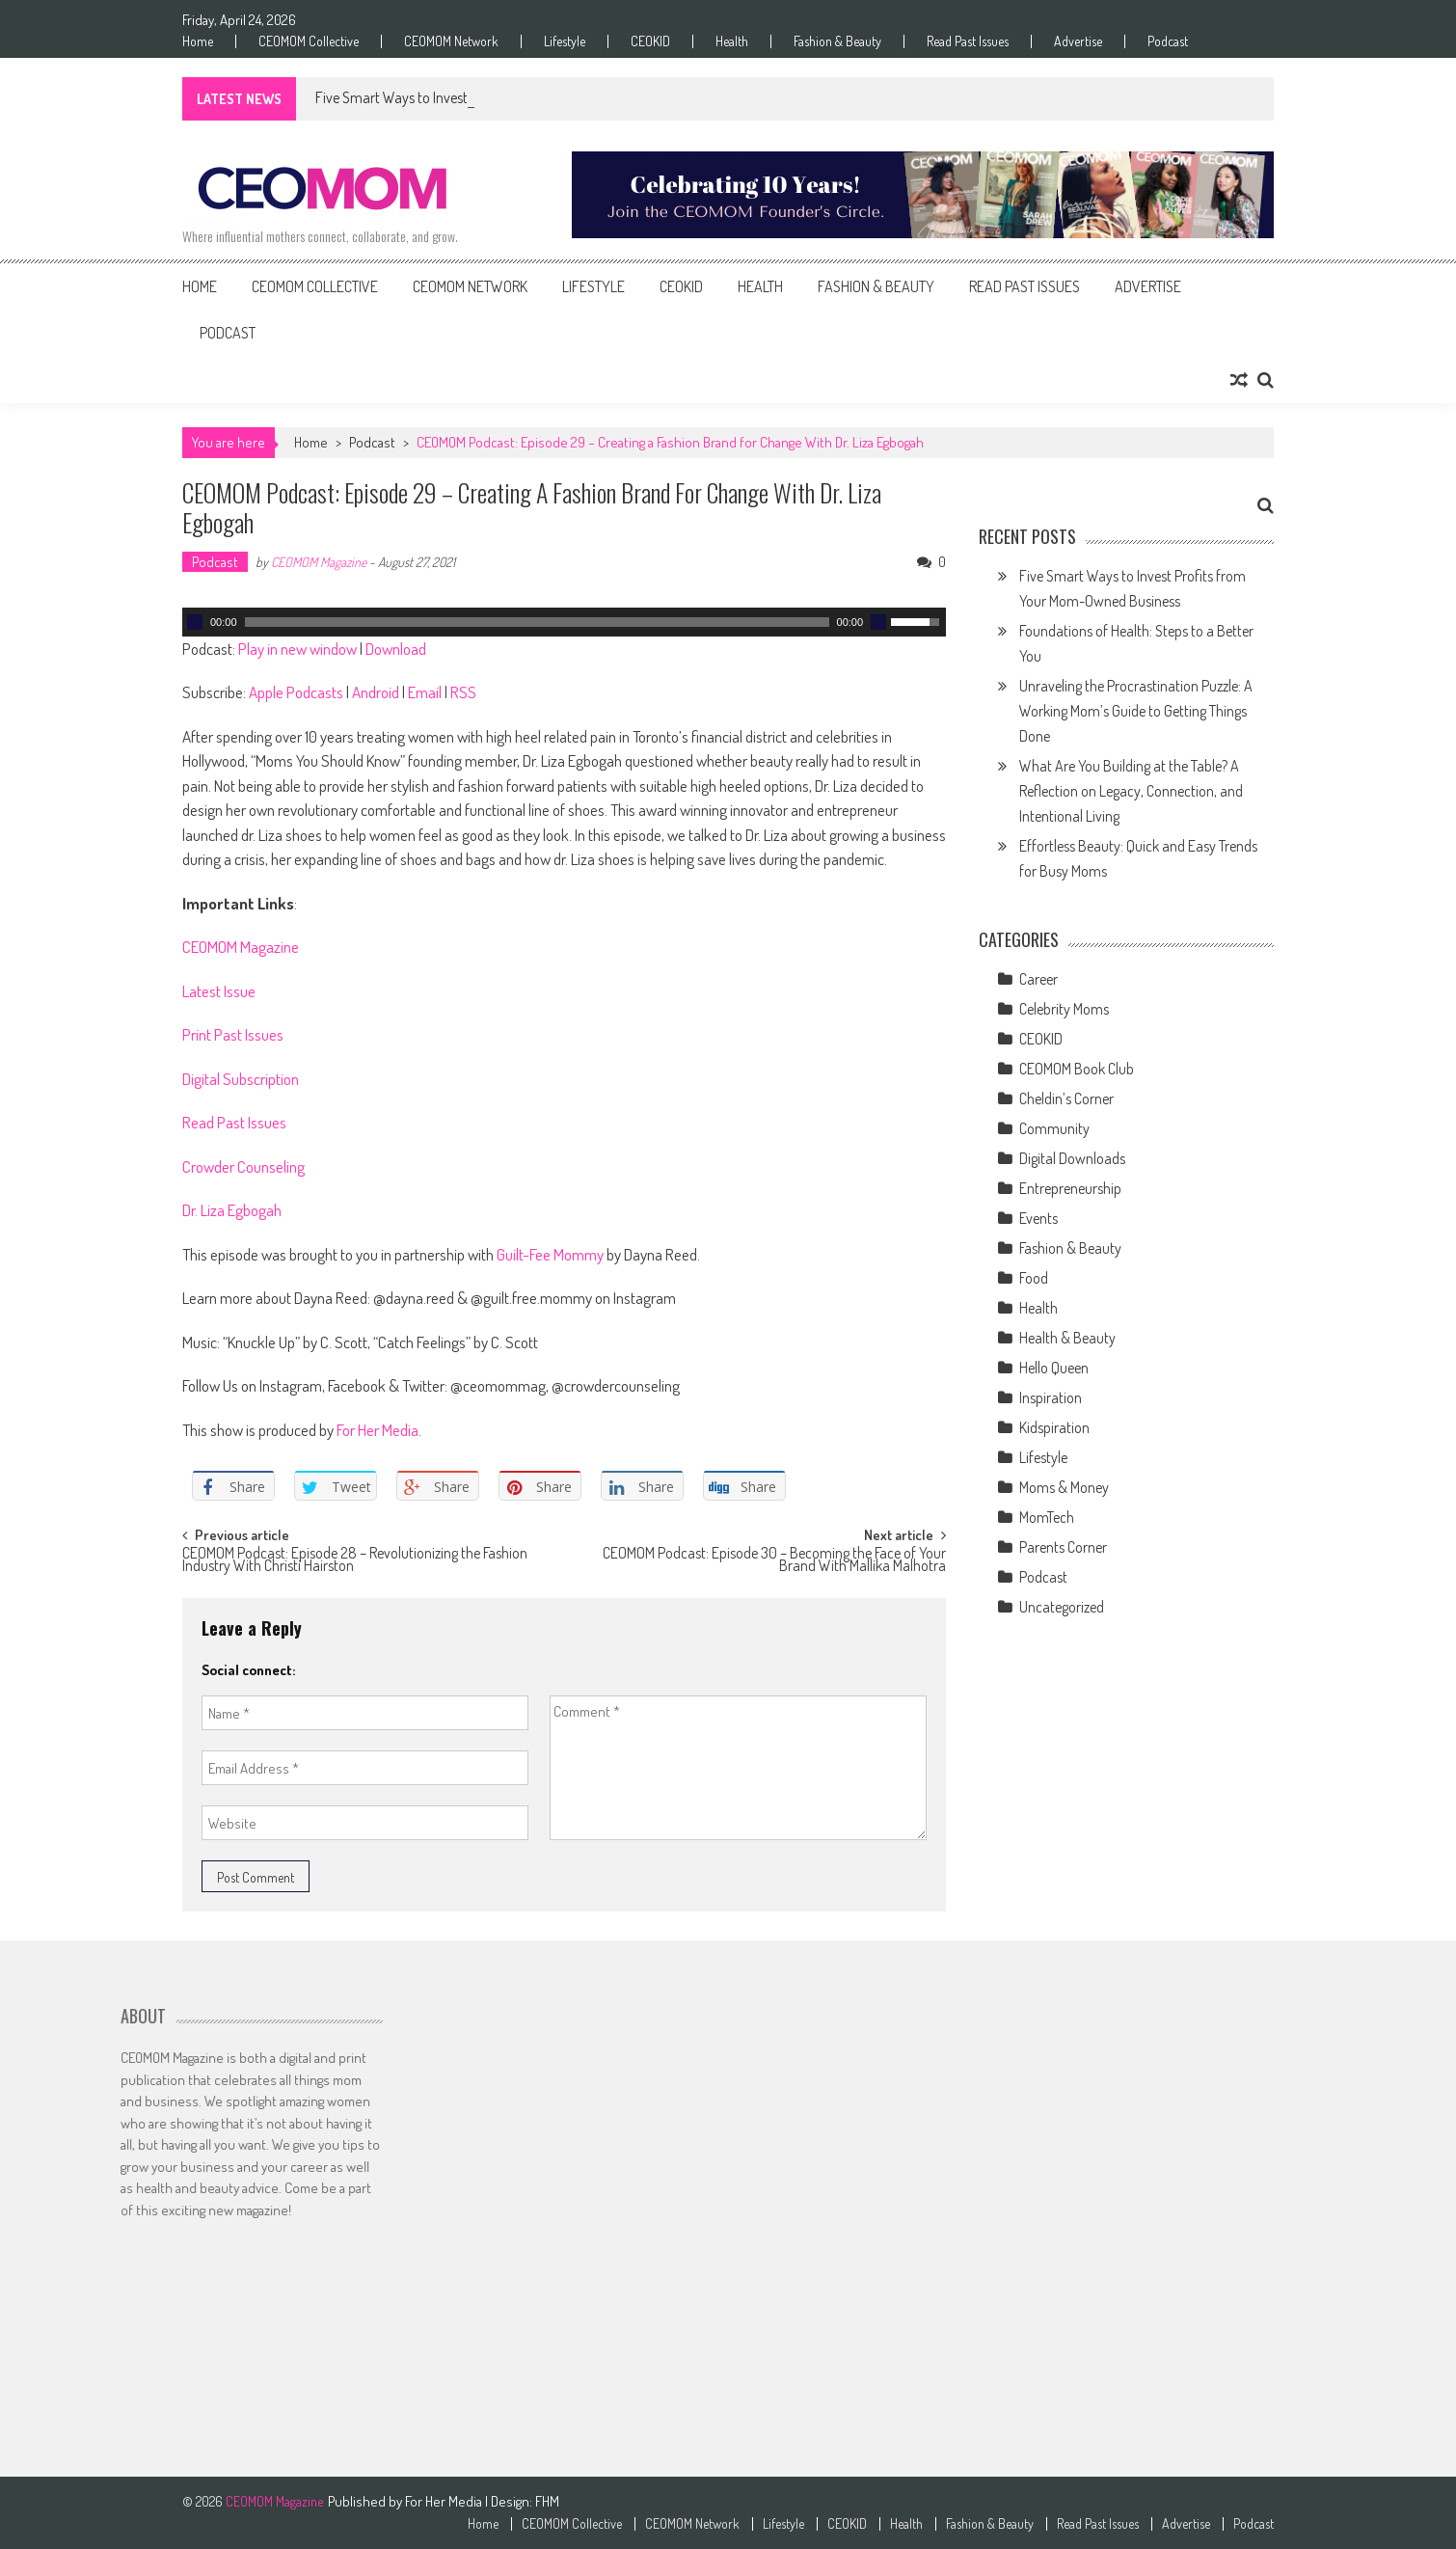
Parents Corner (1063, 1547)
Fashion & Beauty (837, 41)
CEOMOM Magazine (318, 562)
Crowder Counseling (243, 1166)
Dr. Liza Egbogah (232, 1210)
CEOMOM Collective (308, 41)
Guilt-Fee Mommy (550, 1254)
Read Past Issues (968, 41)
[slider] (537, 622)
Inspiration (1050, 1397)
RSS (463, 692)
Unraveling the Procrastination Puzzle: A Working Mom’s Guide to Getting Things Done (1136, 711)
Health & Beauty (1067, 1337)
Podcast (1167, 41)
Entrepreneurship (1070, 1188)
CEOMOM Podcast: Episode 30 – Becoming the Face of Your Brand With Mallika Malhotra (774, 1561)
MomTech (1046, 1517)
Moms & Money (1064, 1487)
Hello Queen (1054, 1367)
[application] (564, 622)
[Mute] (878, 622)
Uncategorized (1061, 1606)
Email (425, 692)
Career (1038, 979)
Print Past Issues (232, 1034)
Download (395, 648)
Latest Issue (219, 991)
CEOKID (650, 41)
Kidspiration (1054, 1427)
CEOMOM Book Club (1076, 1068)
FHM (547, 2501)
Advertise (1078, 41)
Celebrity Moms (1064, 1008)
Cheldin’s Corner (1066, 1098)
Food (1033, 1278)
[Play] (194, 622)
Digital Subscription (240, 1079)
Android (375, 692)
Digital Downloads (1072, 1158)
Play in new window (297, 648)
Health (731, 41)
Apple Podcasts (296, 692)
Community (1054, 1128)
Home (197, 41)
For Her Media (377, 1430)
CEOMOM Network (451, 41)
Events (1038, 1218)
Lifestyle (564, 41)
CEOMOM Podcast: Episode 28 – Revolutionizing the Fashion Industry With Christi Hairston (354, 1561)
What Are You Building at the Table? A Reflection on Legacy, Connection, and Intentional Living (1131, 791)
